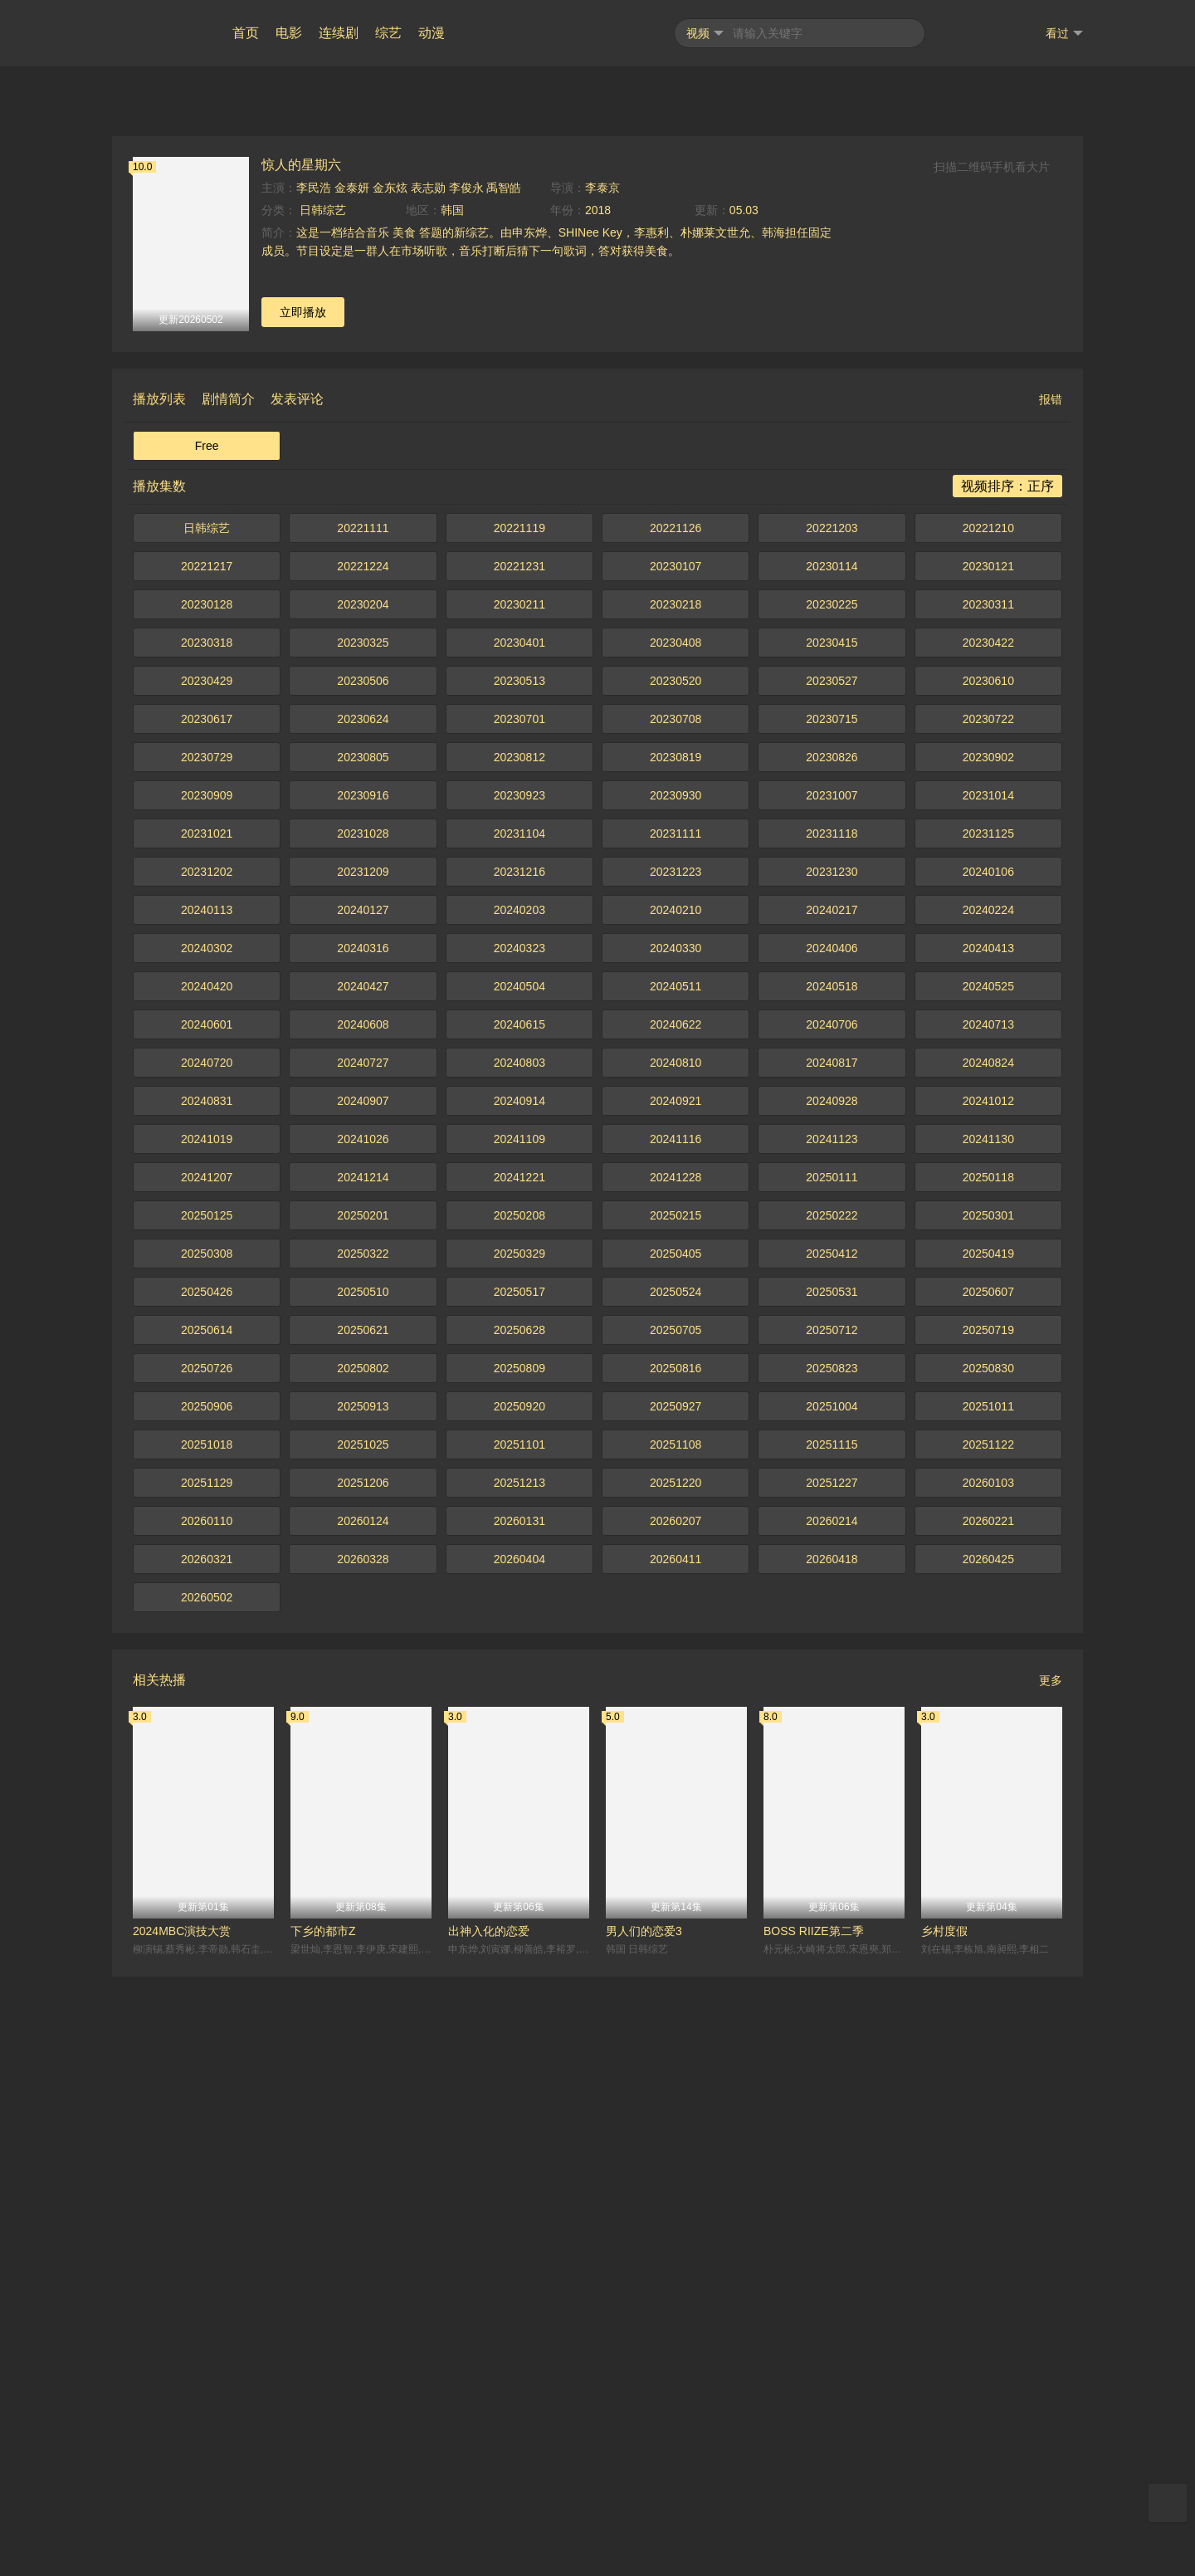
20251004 (831, 2005)
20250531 (831, 1891)
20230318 (206, 1242)
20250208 (519, 1814)
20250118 (988, 1776)
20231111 (675, 1433)
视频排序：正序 (1007, 1085)
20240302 (206, 1547)
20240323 (519, 1547)
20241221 (519, 1776)
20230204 (362, 1203)
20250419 (988, 1853)
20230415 (831, 1242)
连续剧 (338, 33)
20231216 (519, 1471)
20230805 (362, 1356)
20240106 (988, 1471)
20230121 (988, 1165)
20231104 (519, 1433)
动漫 (431, 33)
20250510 (362, 1891)
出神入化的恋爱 (488, 2530)
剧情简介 (228, 998)
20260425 (988, 2158)
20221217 (206, 1165)
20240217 (831, 1509)
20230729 (206, 1356)
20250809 (519, 1967)
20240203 (519, 1509)
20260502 (206, 2196)
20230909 (206, 1394)
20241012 (988, 1700)
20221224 (362, 1165)
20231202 (206, 1471)
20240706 (831, 1623)
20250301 (988, 1814)
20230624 (362, 1318)
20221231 (519, 1165)
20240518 (831, 1585)
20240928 (831, 1700)
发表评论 (297, 998)
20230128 (206, 1203)
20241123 (831, 1738)
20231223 (675, 1471)
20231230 (831, 1471)
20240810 (675, 1662)
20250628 (519, 1929)
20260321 (206, 2158)
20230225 (831, 1203)
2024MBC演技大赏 (182, 2530)
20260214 (831, 2120)
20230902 (988, 1356)
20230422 (988, 1242)
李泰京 (602, 787)
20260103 (988, 2082)
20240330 (675, 1547)
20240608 (362, 1623)
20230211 (519, 1203)
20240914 (519, 1700)
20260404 (519, 2158)
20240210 (675, 1509)
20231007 (831, 1394)
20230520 (675, 1280)
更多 (1050, 2279)
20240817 (831, 1662)
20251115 (831, 2044)
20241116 (675, 1738)
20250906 (206, 2005)
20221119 (519, 1127)
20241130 (988, 1738)
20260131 (519, 2120)
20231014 (988, 1394)
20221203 (831, 1127)
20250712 (831, 1929)
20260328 (362, 2158)
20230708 (675, 1318)
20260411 (675, 2158)
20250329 (519, 1853)
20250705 (675, 1929)
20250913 (362, 2005)
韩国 (452, 809)
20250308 (206, 1853)
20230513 (519, 1280)
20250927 (675, 2005)
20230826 (831, 1356)
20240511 (675, 1585)
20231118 (831, 1433)
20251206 (362, 2082)
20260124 (362, 2120)
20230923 (519, 1394)
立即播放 (303, 911)
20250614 (206, 1929)
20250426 (206, 1891)
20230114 (831, 1165)
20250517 (519, 1891)
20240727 (362, 1662)
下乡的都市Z (323, 2530)
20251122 (988, 2044)
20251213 (519, 2082)
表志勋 (428, 787)
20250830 (988, 1967)
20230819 (675, 1356)
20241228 (675, 1776)
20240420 (206, 1585)
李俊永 (466, 787)
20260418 (831, 2158)
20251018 (206, 2044)
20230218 (675, 1203)
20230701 (519, 1318)
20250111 (831, 1776)
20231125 (988, 1433)
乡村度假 (944, 2530)
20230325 (362, 1242)
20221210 (988, 1127)
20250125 (206, 1814)
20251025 (362, 2044)
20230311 (988, 1203)
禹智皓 (503, 787)
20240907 (362, 1700)
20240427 (362, 1585)
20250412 (831, 1853)
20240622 (675, 1623)
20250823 (831, 1967)
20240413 (988, 1547)
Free (207, 1045)
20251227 (831, 2082)
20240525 (988, 1585)
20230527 (831, 1280)
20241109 (519, 1738)
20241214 (362, 1776)
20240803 (519, 1662)
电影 (289, 33)
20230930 (675, 1394)
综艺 (388, 33)
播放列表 (159, 998)
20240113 (206, 1509)
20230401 (519, 1242)
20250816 (675, 1967)
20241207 (206, 1776)
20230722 (988, 1318)
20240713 (988, 1623)
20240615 (519, 1623)
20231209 (362, 1471)
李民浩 (313, 787)
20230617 (206, 1318)
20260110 (206, 2120)
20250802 (362, 1967)
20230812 (519, 1356)
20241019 (206, 1738)
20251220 (675, 2082)
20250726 (206, 1967)
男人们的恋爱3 (644, 2530)
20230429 (206, 1280)
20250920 (519, 2005)
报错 (1050, 998)
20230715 (831, 1318)
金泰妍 (351, 787)
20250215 (675, 1814)
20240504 (519, 1585)
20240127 (362, 1509)
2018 (598, 809)
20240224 (988, 1509)
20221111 (362, 1127)
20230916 (362, 1394)
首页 (245, 33)
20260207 (675, 2120)
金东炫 (390, 787)
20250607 (988, 1891)
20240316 (362, 1547)
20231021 (206, 1433)
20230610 (988, 1280)
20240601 (206, 1623)
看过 (1064, 34)
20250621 (362, 1929)
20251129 (206, 2082)
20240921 (675, 1700)
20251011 (988, 2005)
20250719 (988, 1929)
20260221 (988, 2120)
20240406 (831, 1547)
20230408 (675, 1242)
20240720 (206, 1662)
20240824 (988, 1662)
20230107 (675, 1165)
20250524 (675, 1891)
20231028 (362, 1433)
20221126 (675, 1127)
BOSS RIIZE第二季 (813, 2530)
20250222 (831, 1814)
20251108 (675, 2044)
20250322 (362, 1853)
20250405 (675, 1853)
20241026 (362, 1738)
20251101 (519, 2044)
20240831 (206, 1700)
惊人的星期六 (301, 764)
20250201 (362, 1814)
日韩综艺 (321, 809)
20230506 (362, 1280)
